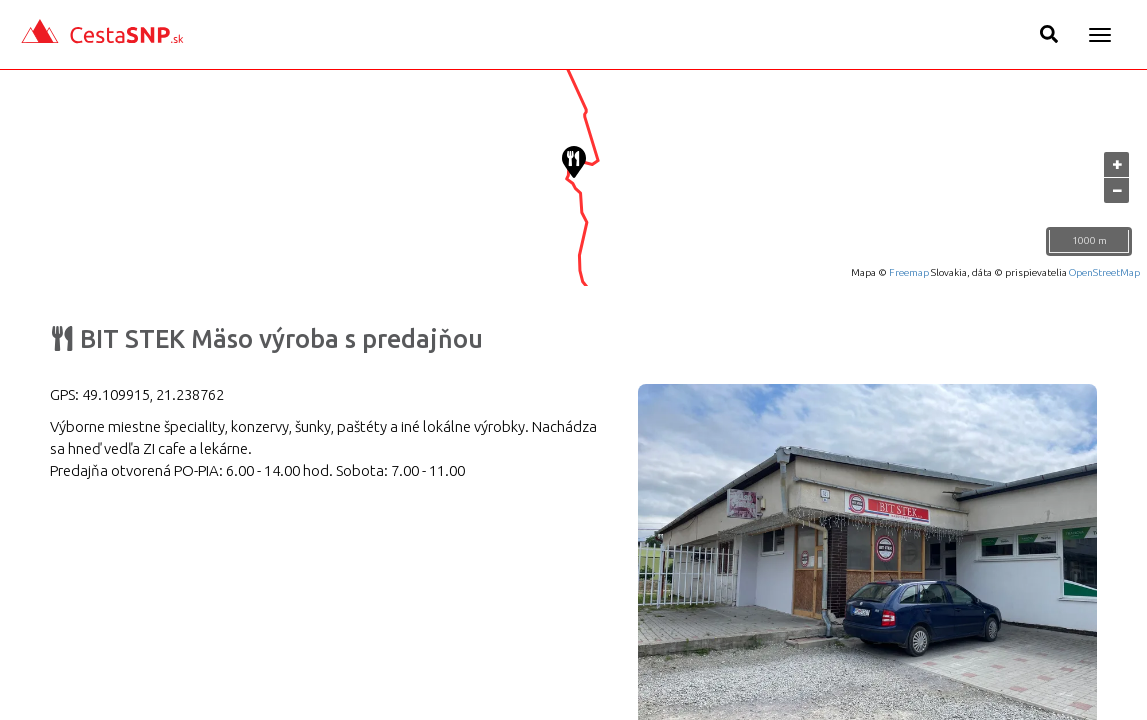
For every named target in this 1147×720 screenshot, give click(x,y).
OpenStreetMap (1104, 272)
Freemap (909, 272)
